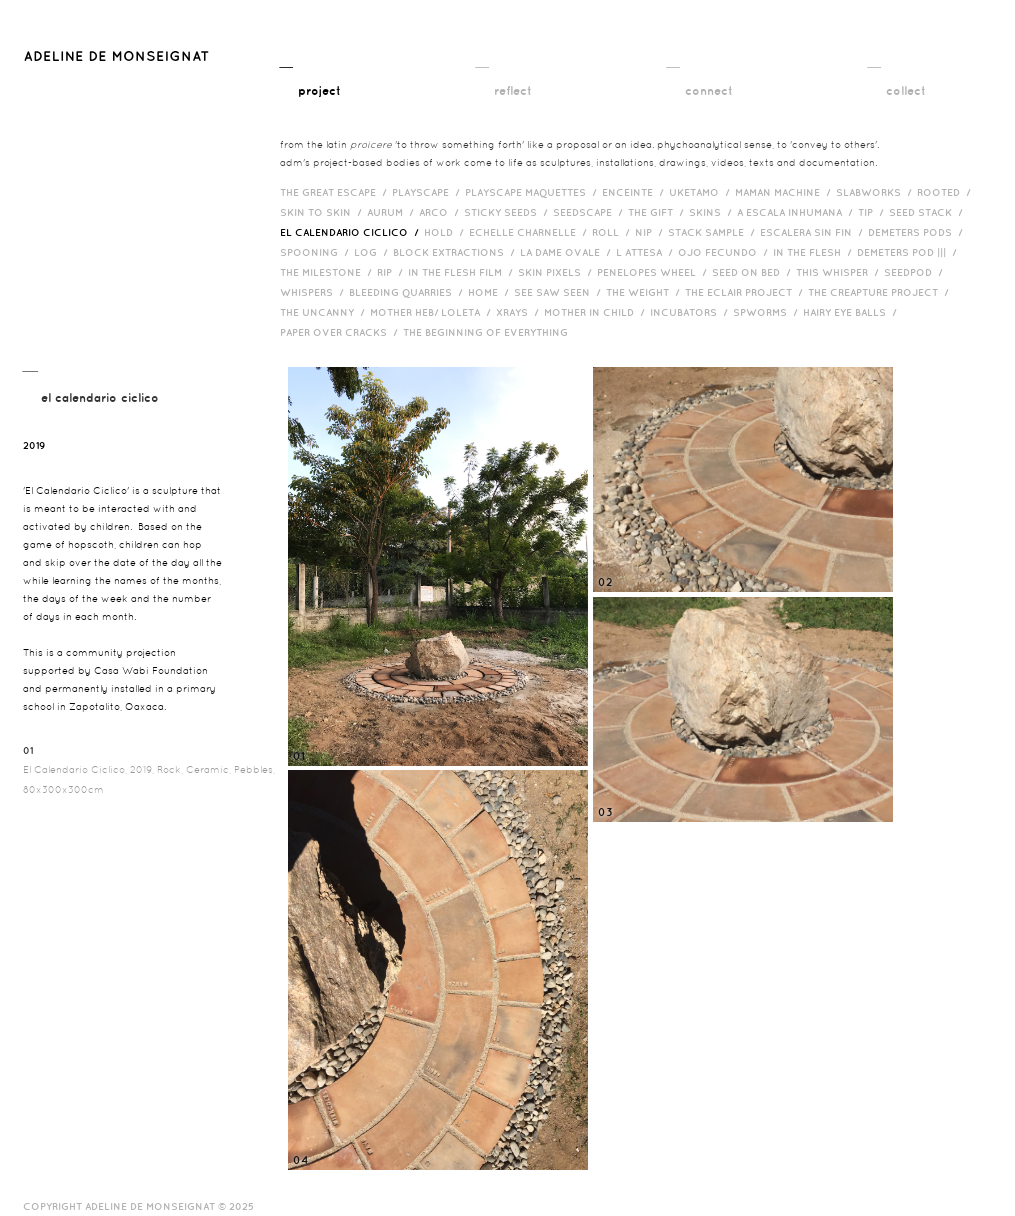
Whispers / (314, 292)
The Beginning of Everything (490, 332)
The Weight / (645, 292)
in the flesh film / (463, 272)
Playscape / (428, 192)
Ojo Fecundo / (725, 252)
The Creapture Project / (881, 292)
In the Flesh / (815, 252)
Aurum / (393, 212)
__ (310, 77)
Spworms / (768, 312)
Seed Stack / (928, 212)
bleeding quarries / (408, 292)
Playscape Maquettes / (533, 192)
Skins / (713, 212)
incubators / (691, 312)
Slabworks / (876, 192)
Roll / (613, 232)
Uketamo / (702, 192)
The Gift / (658, 212)
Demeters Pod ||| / (909, 252)
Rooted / (946, 192)
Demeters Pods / (918, 232)
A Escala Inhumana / (797, 212)
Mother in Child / (597, 312)
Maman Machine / (785, 192)
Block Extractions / (456, 252)
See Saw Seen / (560, 292)
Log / (373, 252)
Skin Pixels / (557, 272)
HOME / (491, 292)
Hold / (446, 232)
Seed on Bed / (754, 272)
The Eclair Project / (746, 292)
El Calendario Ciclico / (352, 232)
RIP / (392, 272)
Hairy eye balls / (852, 312)
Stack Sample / (714, 232)
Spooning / (317, 252)
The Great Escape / (336, 192)
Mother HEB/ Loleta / (433, 312)
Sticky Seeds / (508, 212)
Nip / (651, 232)
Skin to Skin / (323, 212)
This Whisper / (840, 272)
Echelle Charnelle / (530, 232)
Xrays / (520, 312)
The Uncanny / (325, 312)
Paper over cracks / (341, 332)
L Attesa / (647, 252)
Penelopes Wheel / (654, 272)
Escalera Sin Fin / (814, 232)
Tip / (873, 212)
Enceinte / (635, 192)
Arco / (441, 212)
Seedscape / (590, 212)
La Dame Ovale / (568, 252)
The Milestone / (328, 272)
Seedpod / (916, 272)
